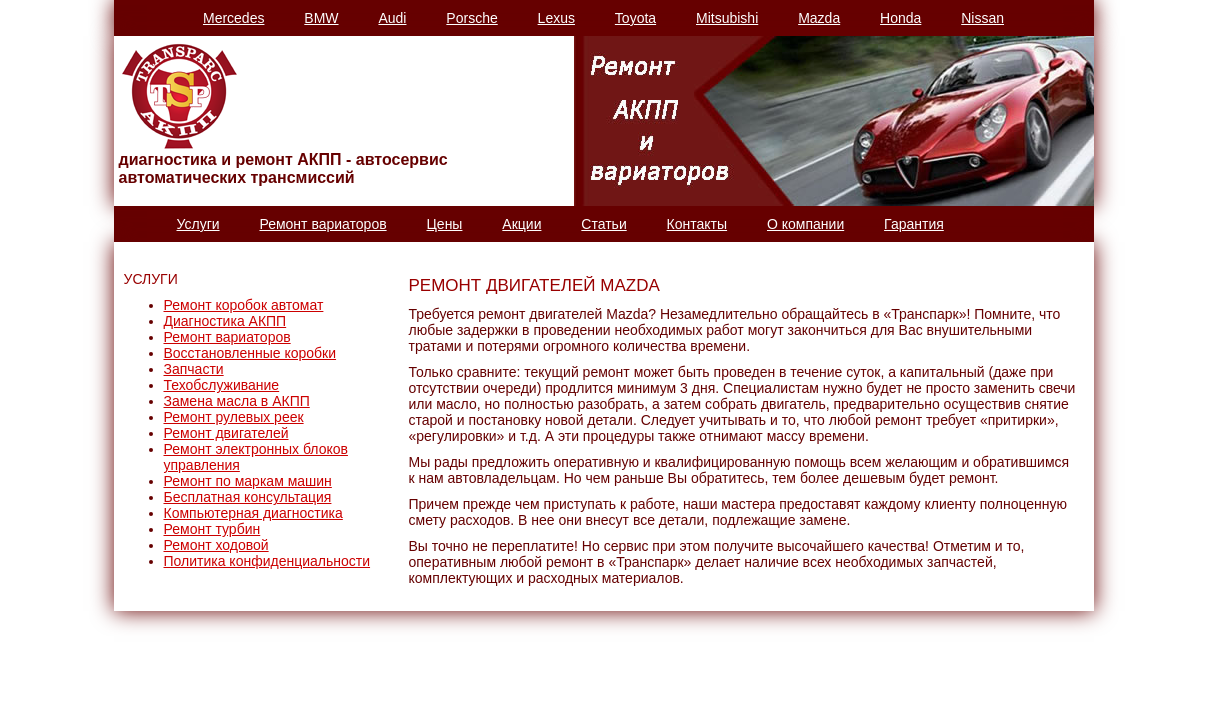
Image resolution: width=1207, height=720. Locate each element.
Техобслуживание (222, 385)
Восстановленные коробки (250, 353)
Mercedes (233, 18)
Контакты (697, 224)
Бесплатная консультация (248, 497)
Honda (900, 18)
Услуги (198, 224)
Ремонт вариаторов (322, 224)
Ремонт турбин (212, 529)
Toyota (635, 18)
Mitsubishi (727, 18)
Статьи (603, 224)
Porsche (471, 18)
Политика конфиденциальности (267, 561)
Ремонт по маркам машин (248, 481)
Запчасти (194, 369)
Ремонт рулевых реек (234, 417)
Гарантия (914, 224)
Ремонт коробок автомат (244, 305)
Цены (445, 224)
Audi (392, 18)
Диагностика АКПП (225, 321)
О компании (805, 224)
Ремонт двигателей (226, 433)
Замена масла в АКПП (237, 401)
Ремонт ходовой (216, 545)
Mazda (819, 18)
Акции (521, 224)
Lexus (556, 18)
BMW (321, 18)
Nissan (982, 18)
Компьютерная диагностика (253, 513)
